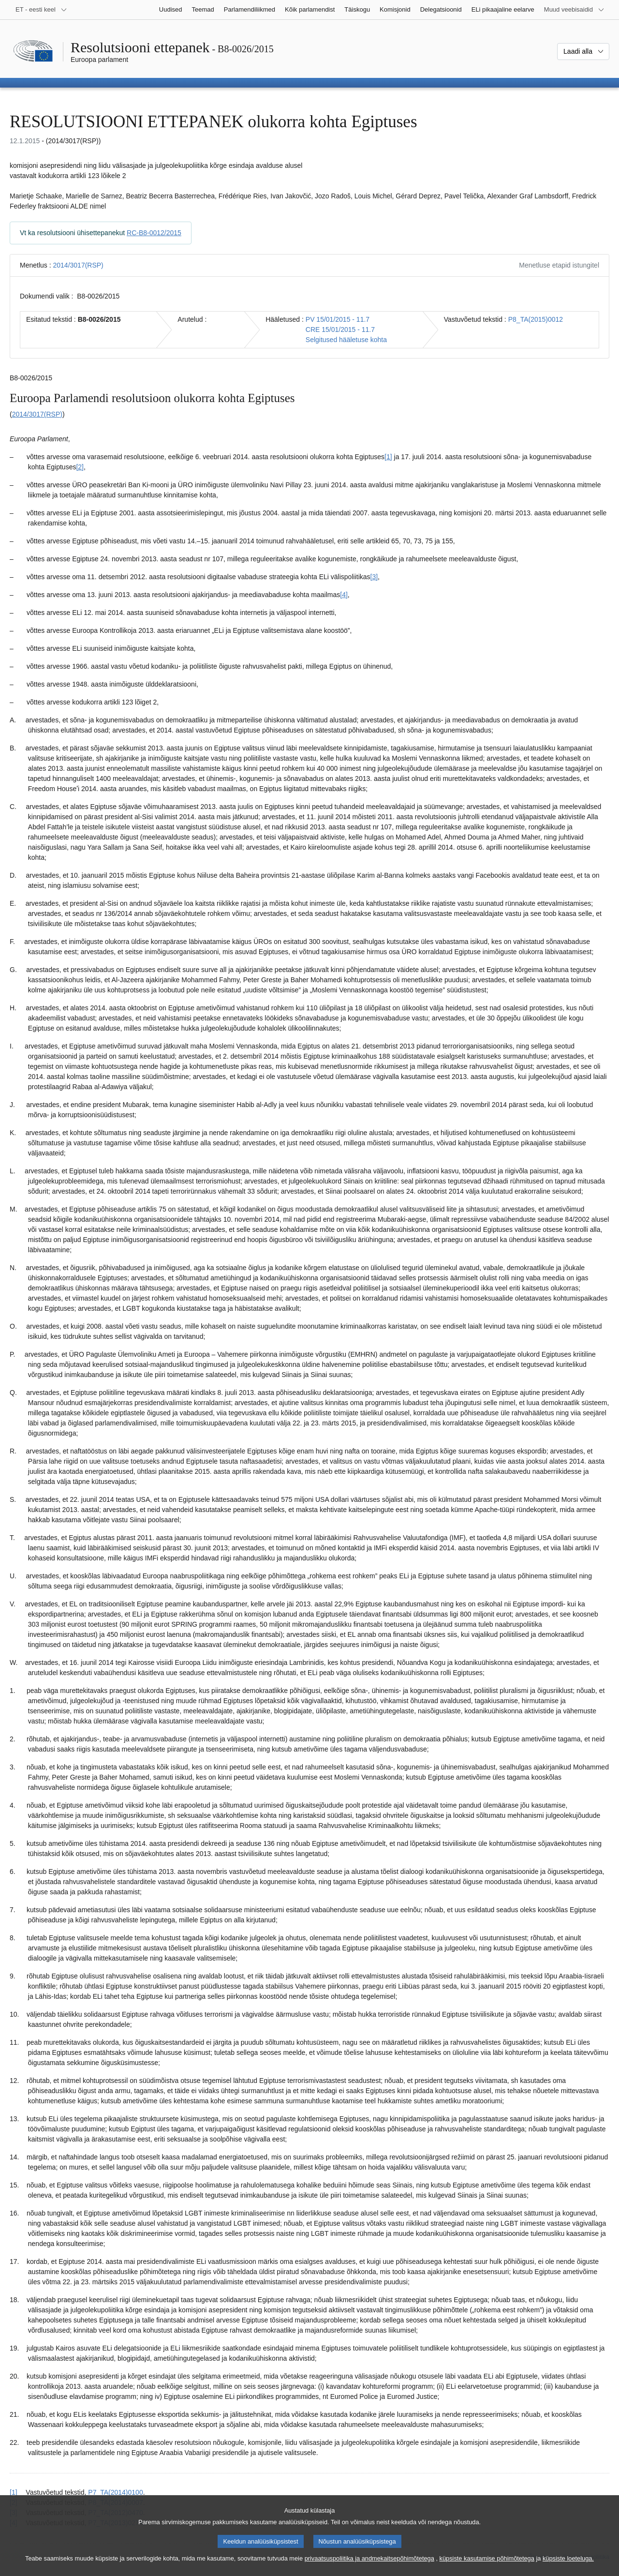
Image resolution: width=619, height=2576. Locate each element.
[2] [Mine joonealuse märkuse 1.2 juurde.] (80, 467)
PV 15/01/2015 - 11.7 (337, 319)
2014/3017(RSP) (78, 265)
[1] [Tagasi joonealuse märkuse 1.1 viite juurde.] (13, 2492)
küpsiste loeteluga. (568, 2566)
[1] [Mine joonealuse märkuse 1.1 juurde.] (388, 457)
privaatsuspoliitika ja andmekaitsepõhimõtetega (369, 2566)
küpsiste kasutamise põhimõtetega (487, 2566)
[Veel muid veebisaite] (574, 9)
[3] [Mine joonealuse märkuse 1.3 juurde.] (374, 577)
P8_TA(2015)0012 (535, 319)
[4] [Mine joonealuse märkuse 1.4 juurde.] (344, 595)
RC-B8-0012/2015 (154, 233)
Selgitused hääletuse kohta (346, 340)
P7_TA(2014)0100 (115, 2492)
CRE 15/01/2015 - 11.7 (340, 329)
